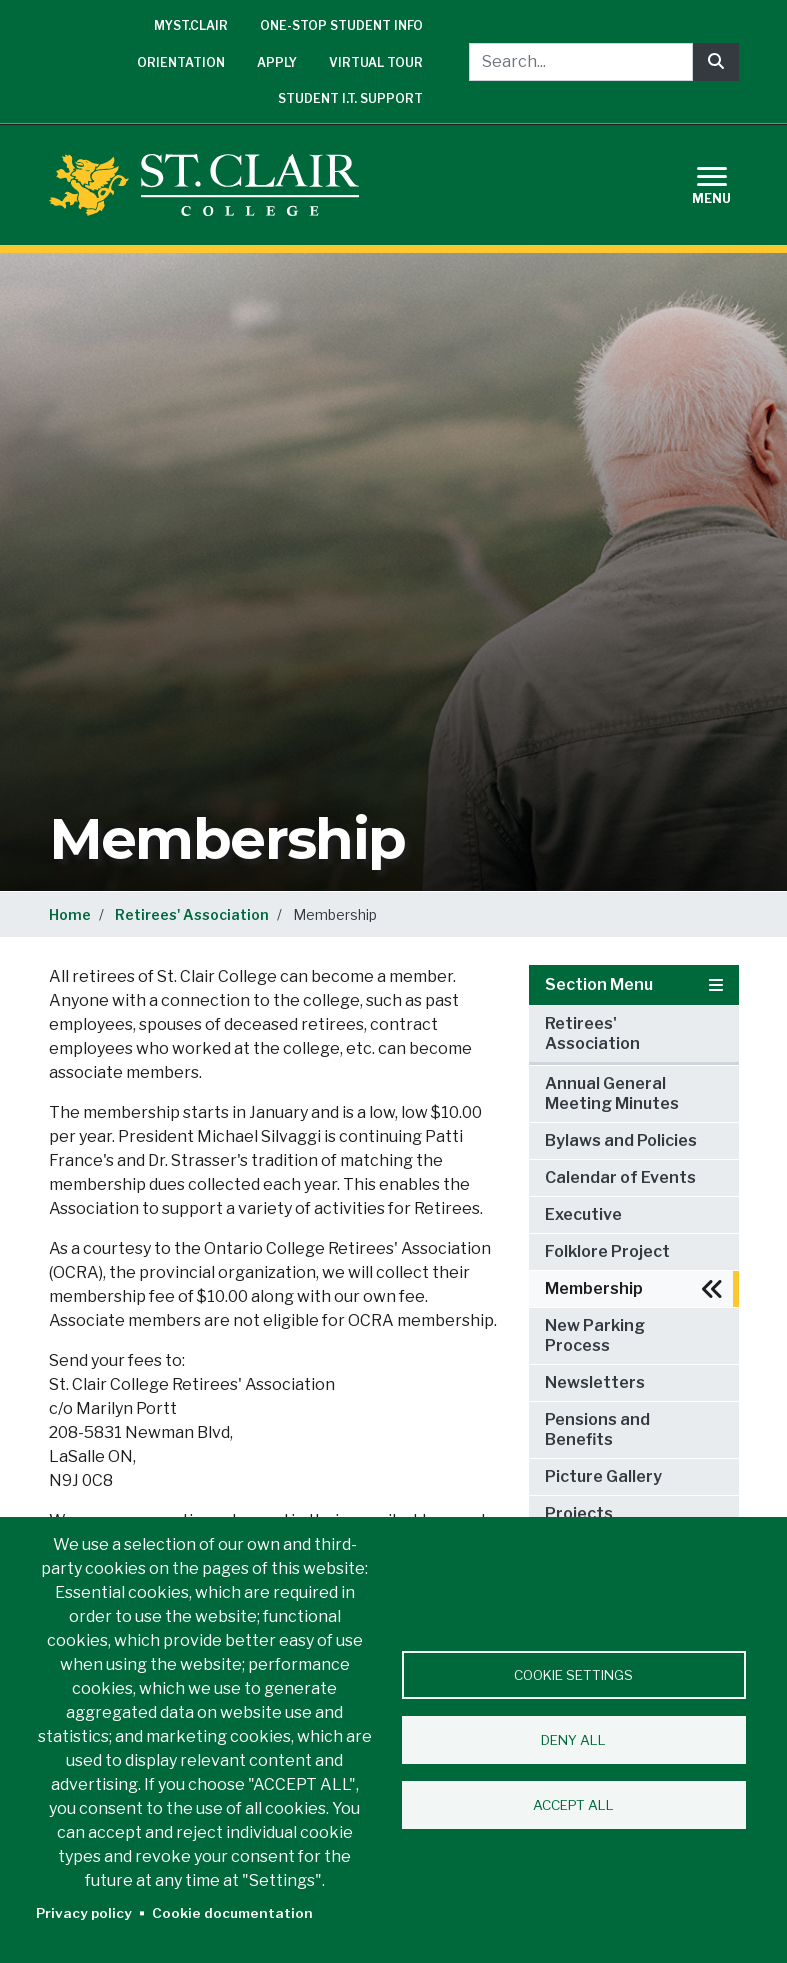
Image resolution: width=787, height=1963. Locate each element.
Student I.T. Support (350, 98)
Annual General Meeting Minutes (612, 1093)
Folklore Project (607, 1251)
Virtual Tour (376, 62)
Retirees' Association (192, 914)
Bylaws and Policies (621, 1140)
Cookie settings (573, 1675)
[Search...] (581, 62)
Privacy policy (84, 1913)
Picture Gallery (603, 1476)
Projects (579, 1513)
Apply (277, 62)
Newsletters (595, 1382)
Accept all (573, 1805)
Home (70, 914)
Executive (583, 1214)
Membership (594, 1288)
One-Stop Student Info (341, 25)
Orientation (181, 62)
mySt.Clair (191, 25)
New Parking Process (595, 1335)
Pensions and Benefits (597, 1429)
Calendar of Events (620, 1177)
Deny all (573, 1740)
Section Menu (634, 984)
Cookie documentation (232, 1913)
